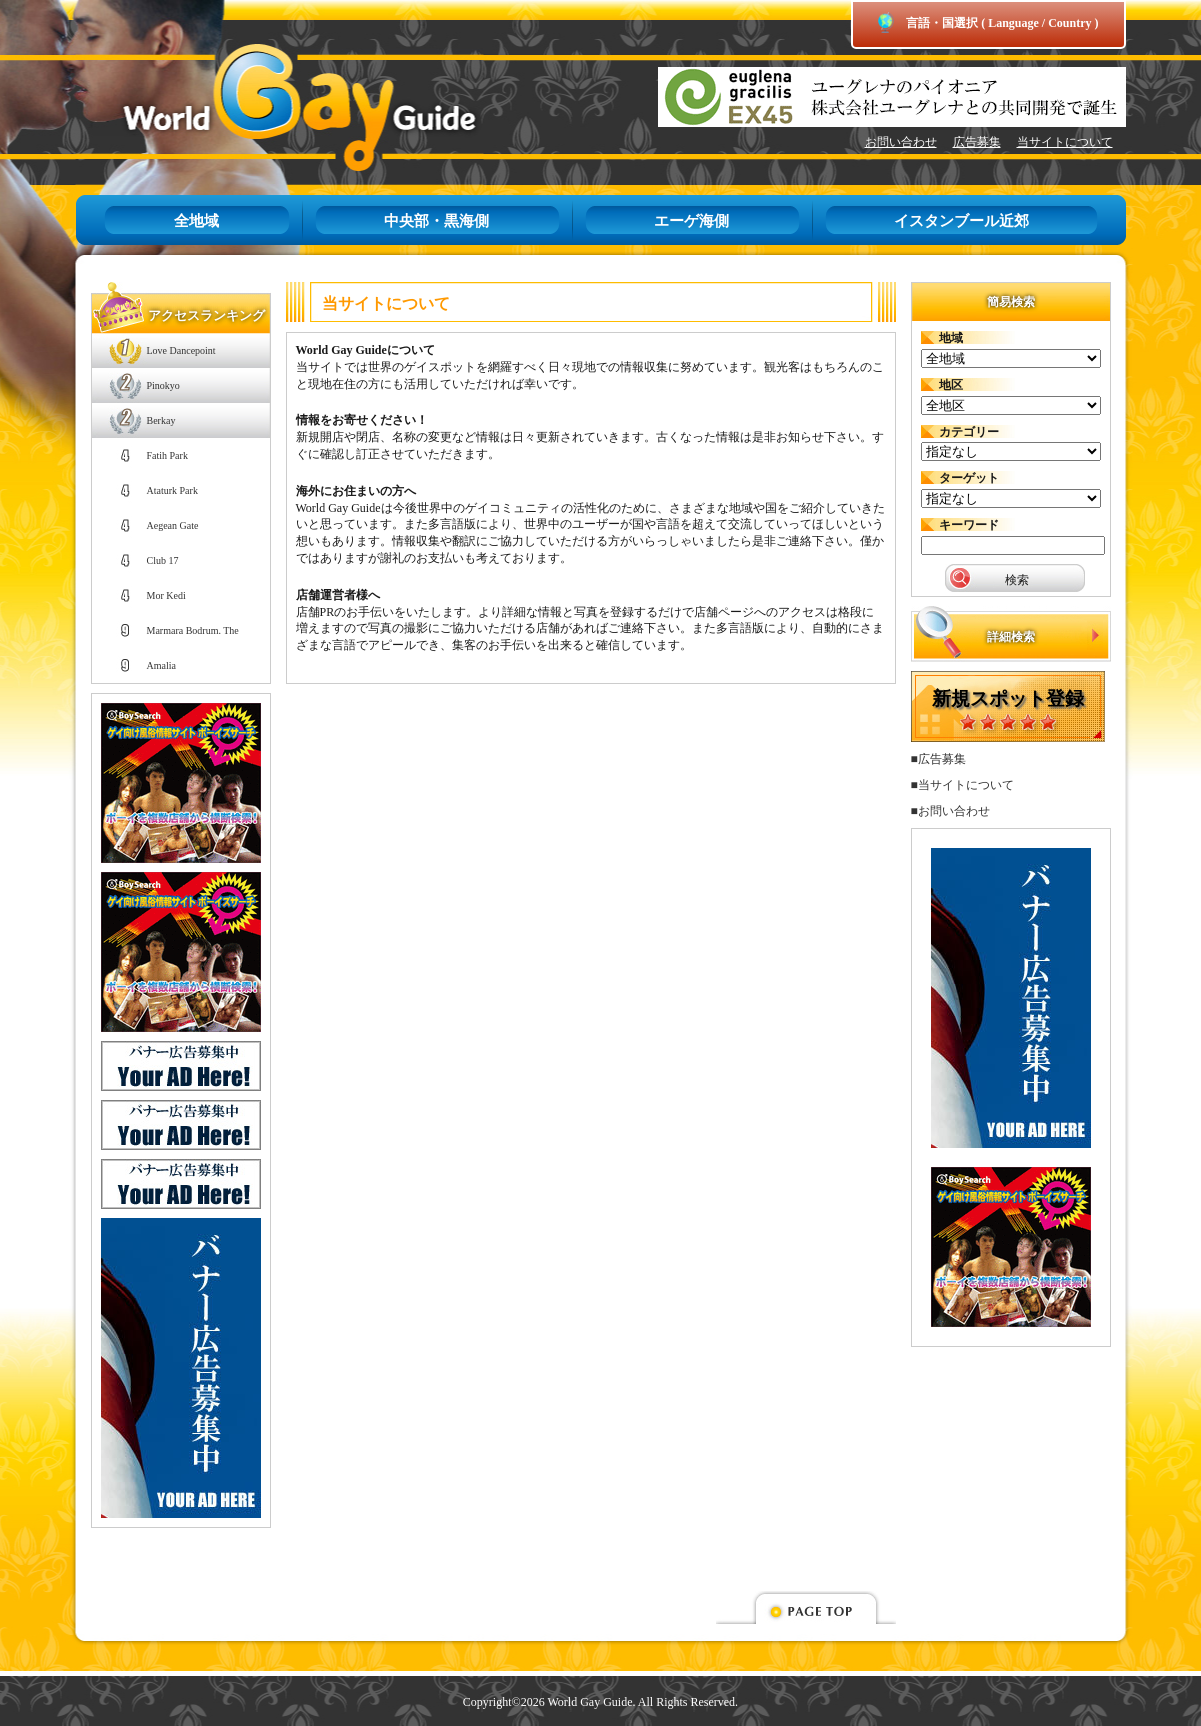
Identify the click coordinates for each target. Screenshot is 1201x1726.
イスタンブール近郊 (961, 221)
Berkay (161, 420)
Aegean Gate (173, 525)
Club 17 (163, 560)
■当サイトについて (962, 785)
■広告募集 (938, 759)
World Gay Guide (271, 107)
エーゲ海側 (691, 221)
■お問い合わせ (950, 811)
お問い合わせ (901, 142)
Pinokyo (163, 385)
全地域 (196, 221)
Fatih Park (167, 455)
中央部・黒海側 (436, 221)
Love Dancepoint (181, 350)
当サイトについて (1065, 142)
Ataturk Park (172, 490)
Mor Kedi (166, 595)
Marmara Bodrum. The (193, 630)
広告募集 (977, 142)
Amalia (161, 665)
